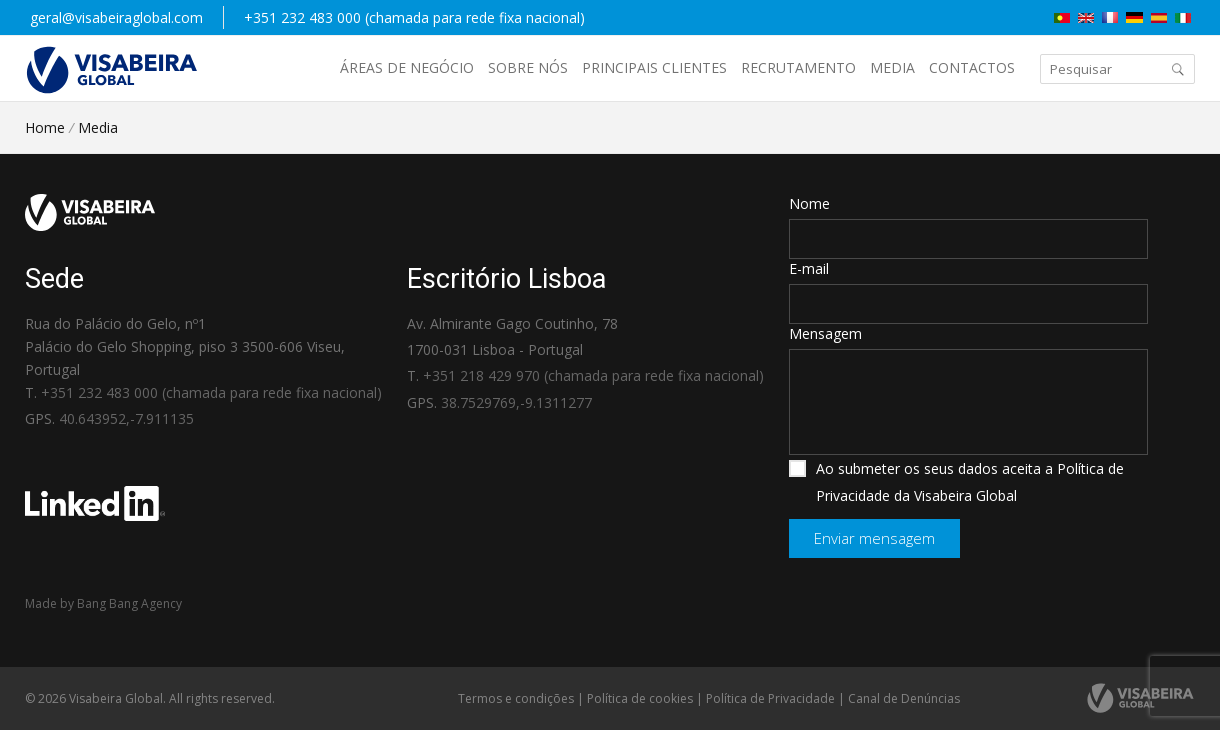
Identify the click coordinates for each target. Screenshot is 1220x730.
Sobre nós (528, 67)
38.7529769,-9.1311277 (516, 402)
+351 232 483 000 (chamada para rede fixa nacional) (414, 17)
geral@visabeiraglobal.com (116, 17)
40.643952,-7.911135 (126, 418)
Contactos (972, 67)
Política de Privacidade (770, 698)
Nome (809, 203)
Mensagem (825, 333)
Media (892, 67)
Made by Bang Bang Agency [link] (103, 603)
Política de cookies (640, 698)
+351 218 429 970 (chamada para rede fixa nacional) (593, 375)
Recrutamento (798, 67)
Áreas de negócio (407, 67)
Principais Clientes (654, 67)
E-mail (809, 268)
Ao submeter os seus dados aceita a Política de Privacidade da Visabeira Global (956, 482)
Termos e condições (516, 698)
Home (45, 127)
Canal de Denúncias (904, 698)
